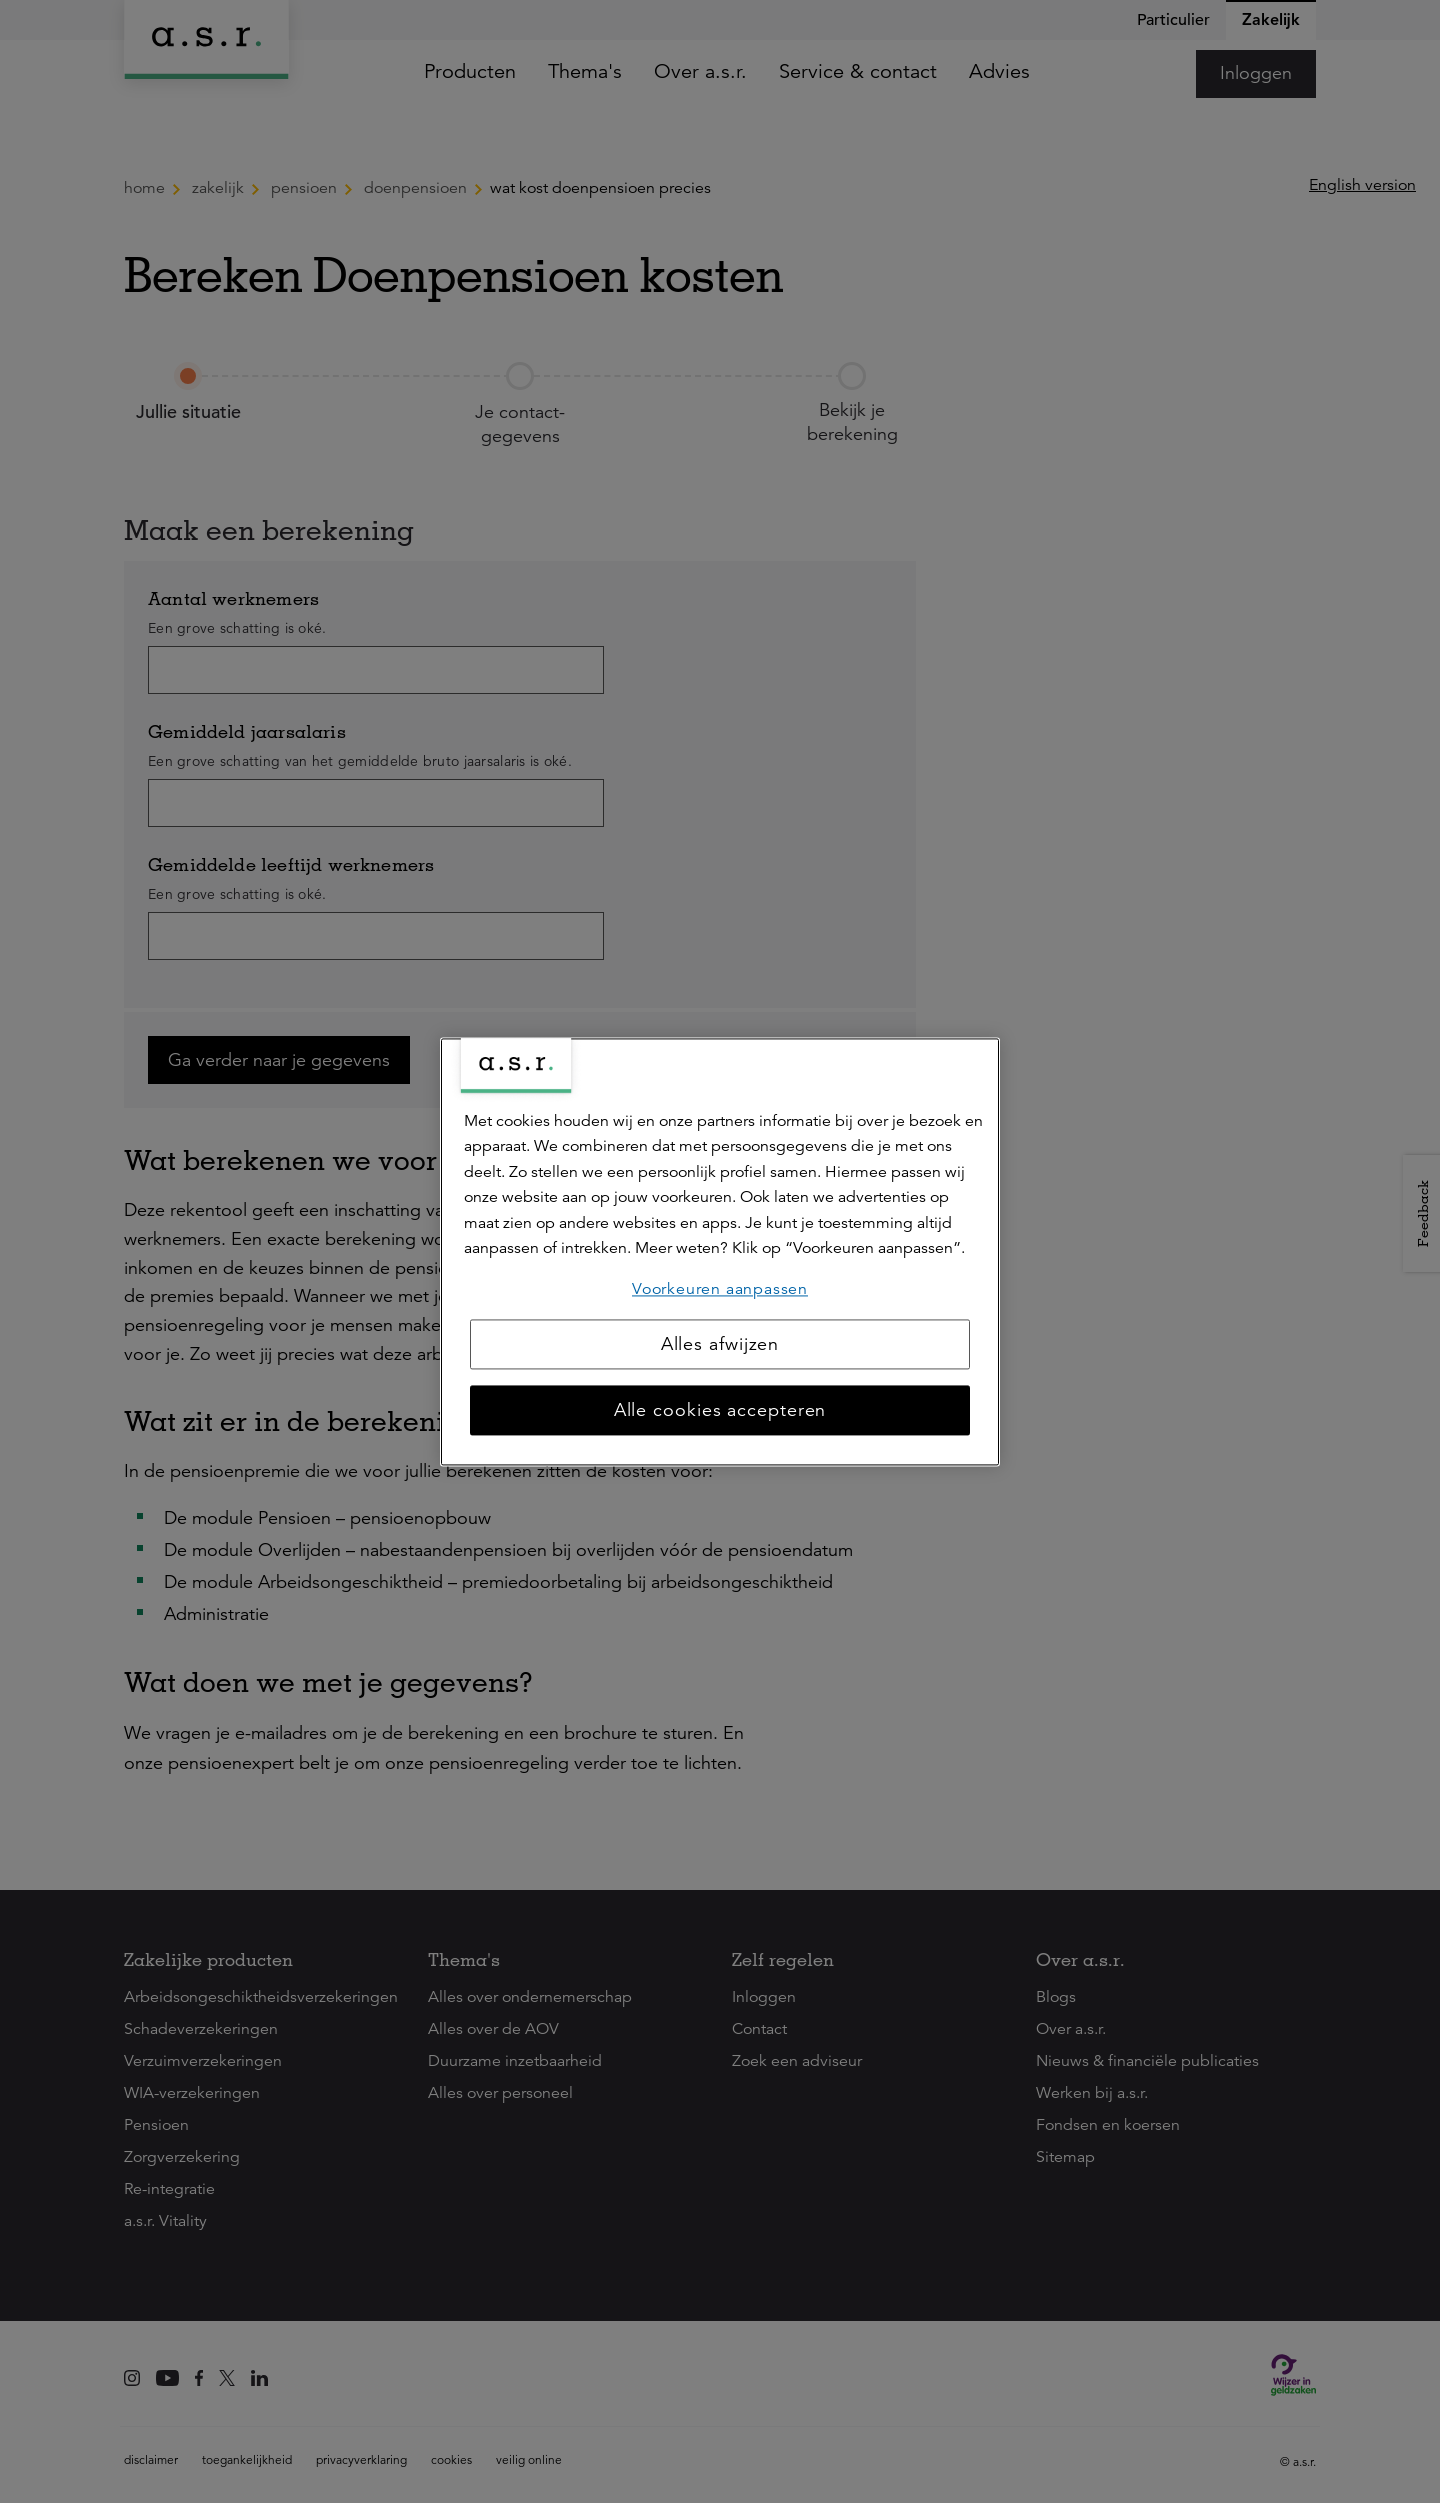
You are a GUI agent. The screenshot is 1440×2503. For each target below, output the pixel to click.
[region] (720, 1251)
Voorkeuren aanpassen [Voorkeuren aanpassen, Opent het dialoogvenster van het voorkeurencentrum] (720, 1289)
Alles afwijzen (720, 1344)
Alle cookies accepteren (720, 1410)
